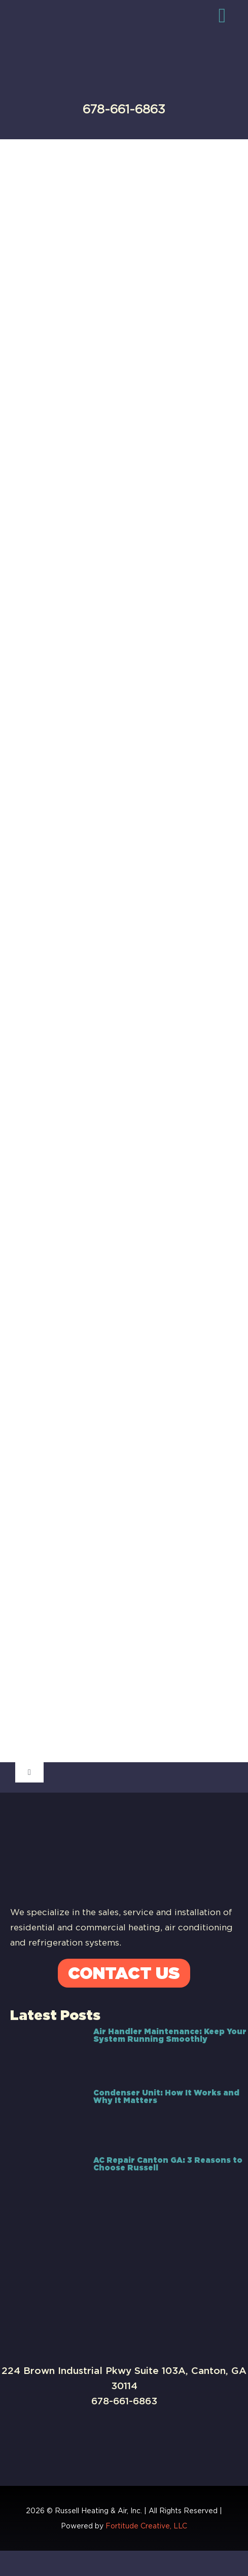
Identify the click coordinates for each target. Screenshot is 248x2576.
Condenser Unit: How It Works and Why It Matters (166, 2096)
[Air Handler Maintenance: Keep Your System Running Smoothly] (46, 2052)
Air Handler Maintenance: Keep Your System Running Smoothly (169, 2035)
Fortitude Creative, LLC (146, 2526)
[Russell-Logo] (111, 24)
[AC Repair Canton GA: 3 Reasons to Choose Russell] (46, 2181)
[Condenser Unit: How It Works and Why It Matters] (46, 2116)
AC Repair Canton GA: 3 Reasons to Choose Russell (167, 2164)
